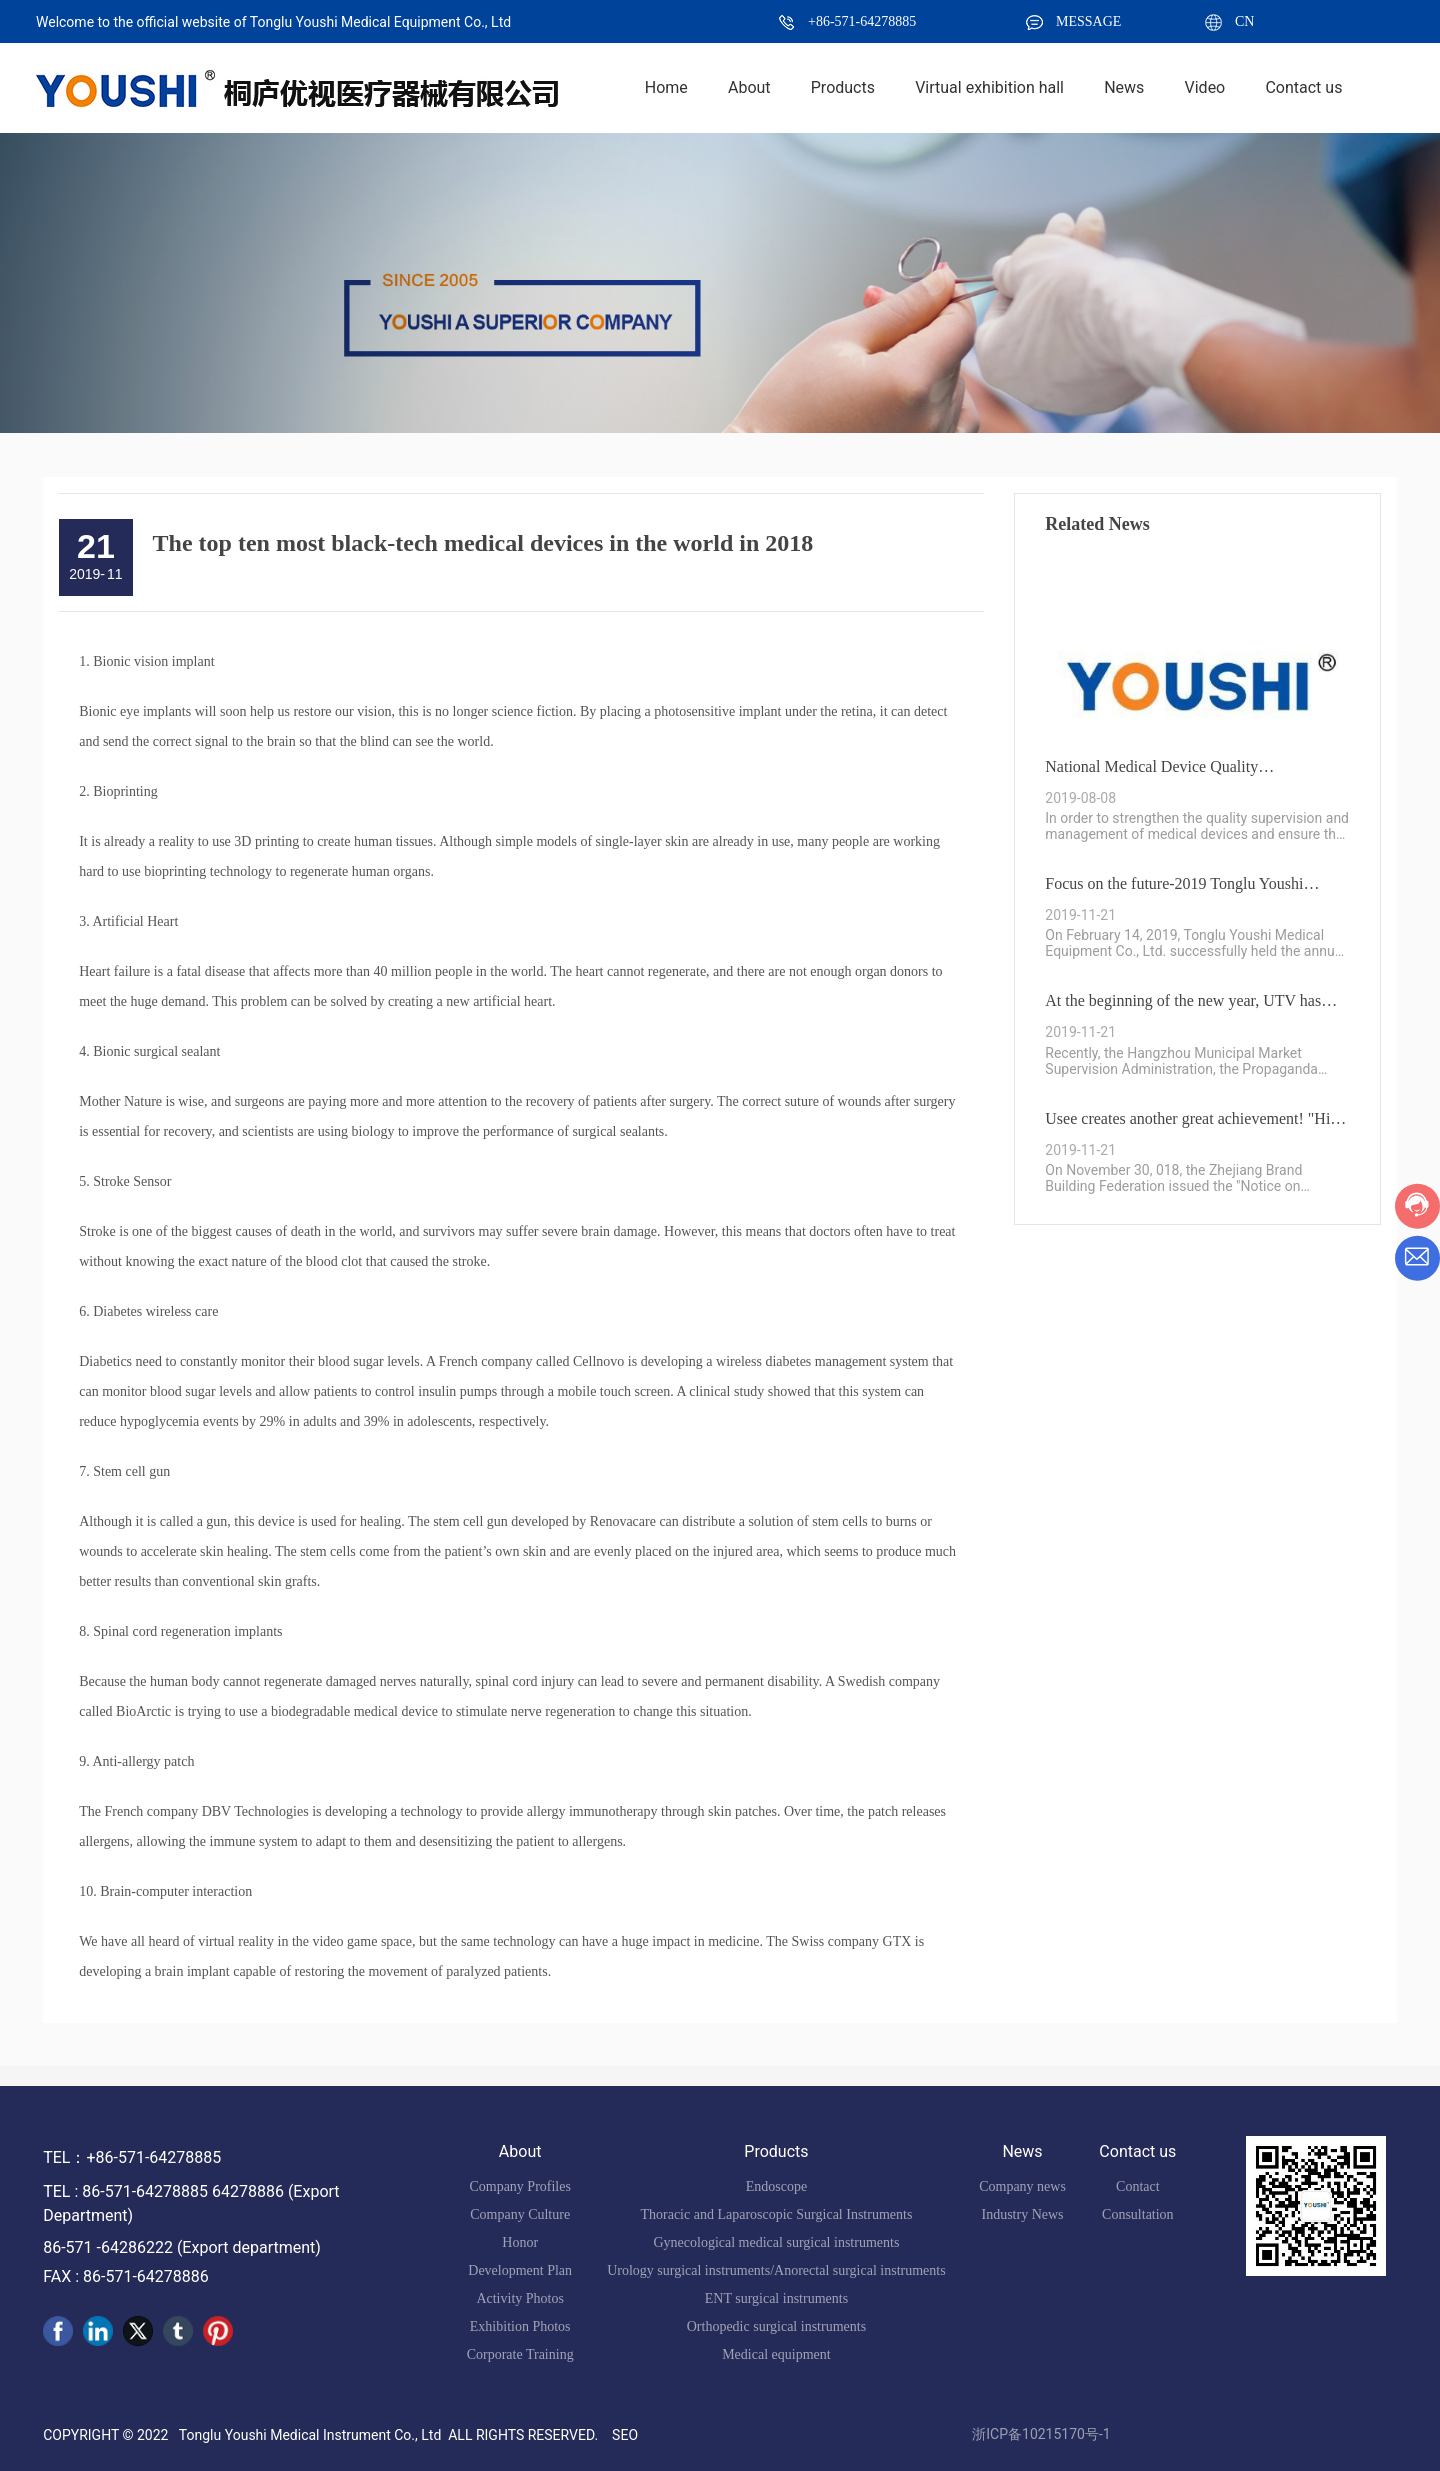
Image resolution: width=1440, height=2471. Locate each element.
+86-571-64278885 (862, 21)
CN (1244, 21)
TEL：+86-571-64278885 (132, 2157)
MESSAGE (1088, 21)
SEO (625, 2435)
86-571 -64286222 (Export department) (182, 2247)
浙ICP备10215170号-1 (1041, 2434)
